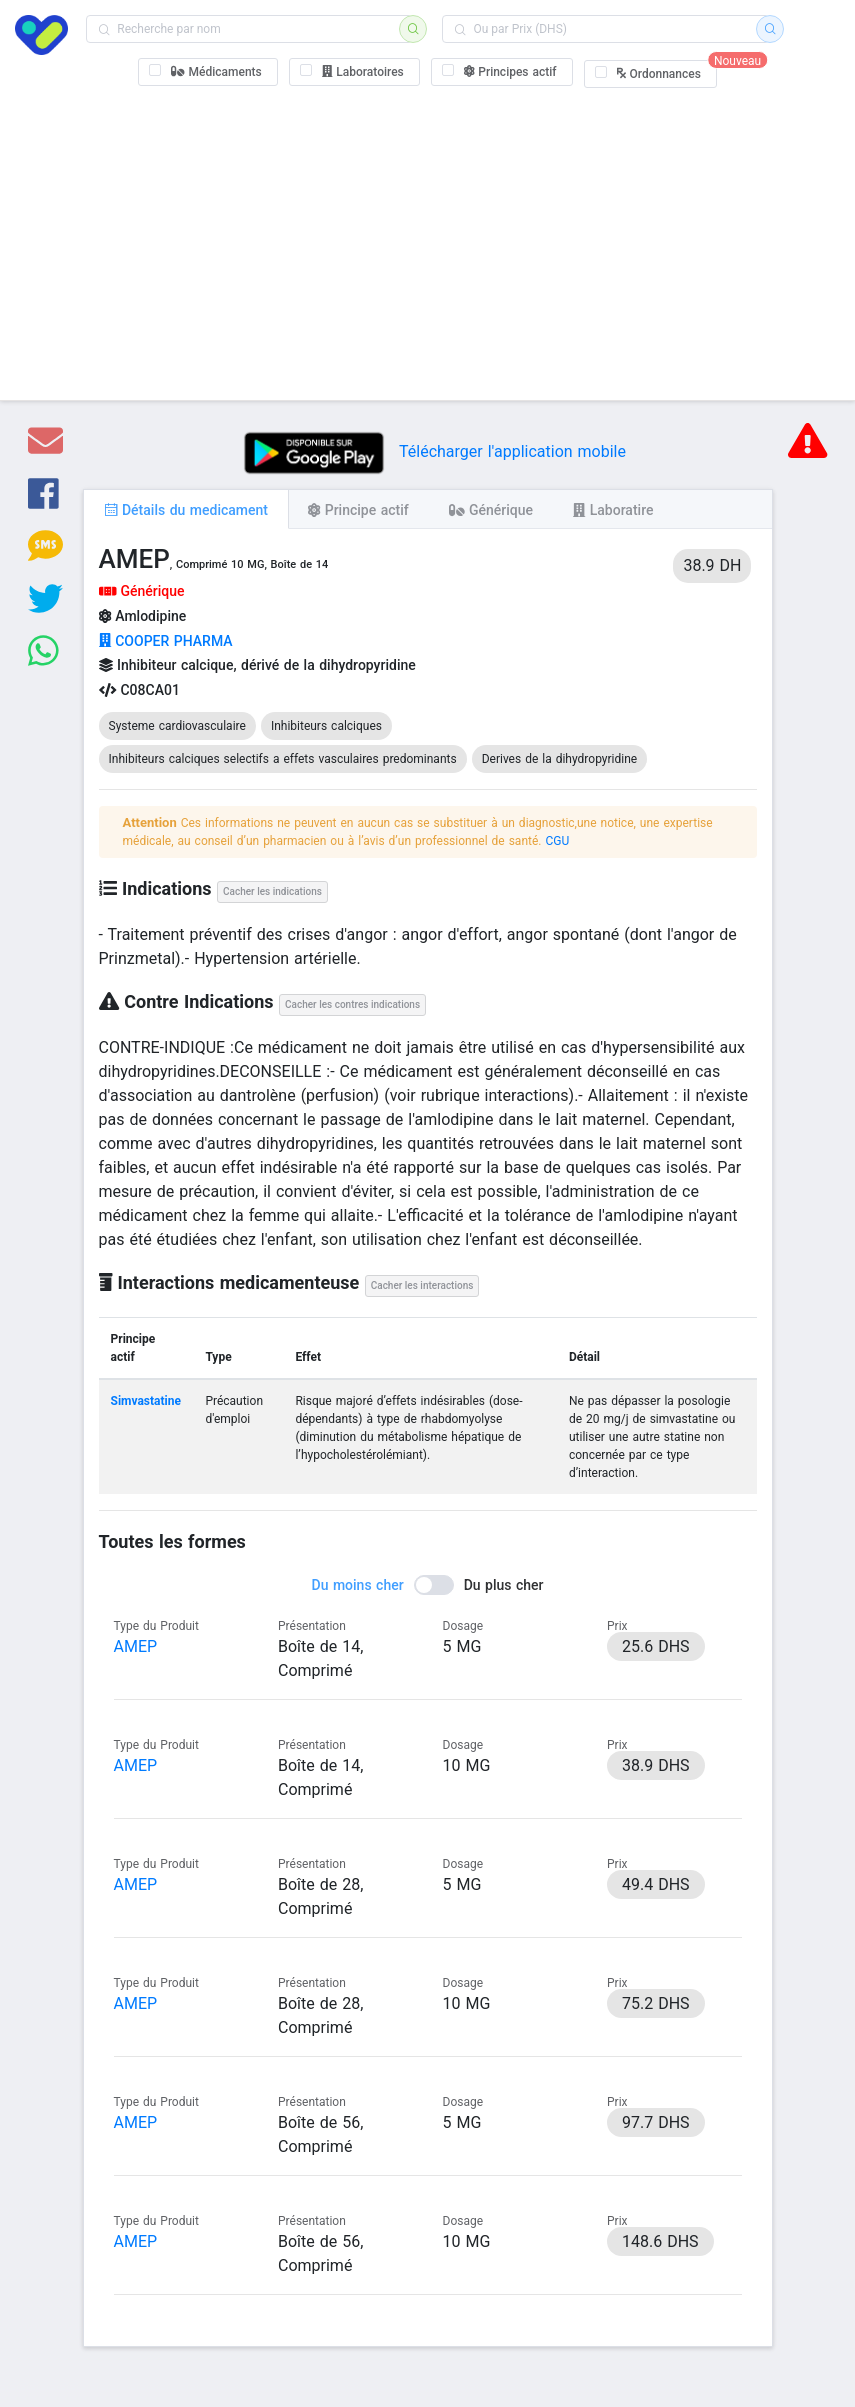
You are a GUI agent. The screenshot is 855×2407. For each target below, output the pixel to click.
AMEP (136, 1646)
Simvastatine (146, 1401)
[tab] (186, 509)
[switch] (428, 1585)
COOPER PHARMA (166, 641)
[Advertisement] (427, 240)
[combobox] (249, 29)
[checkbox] (208, 72)
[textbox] (249, 29)
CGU (557, 841)
